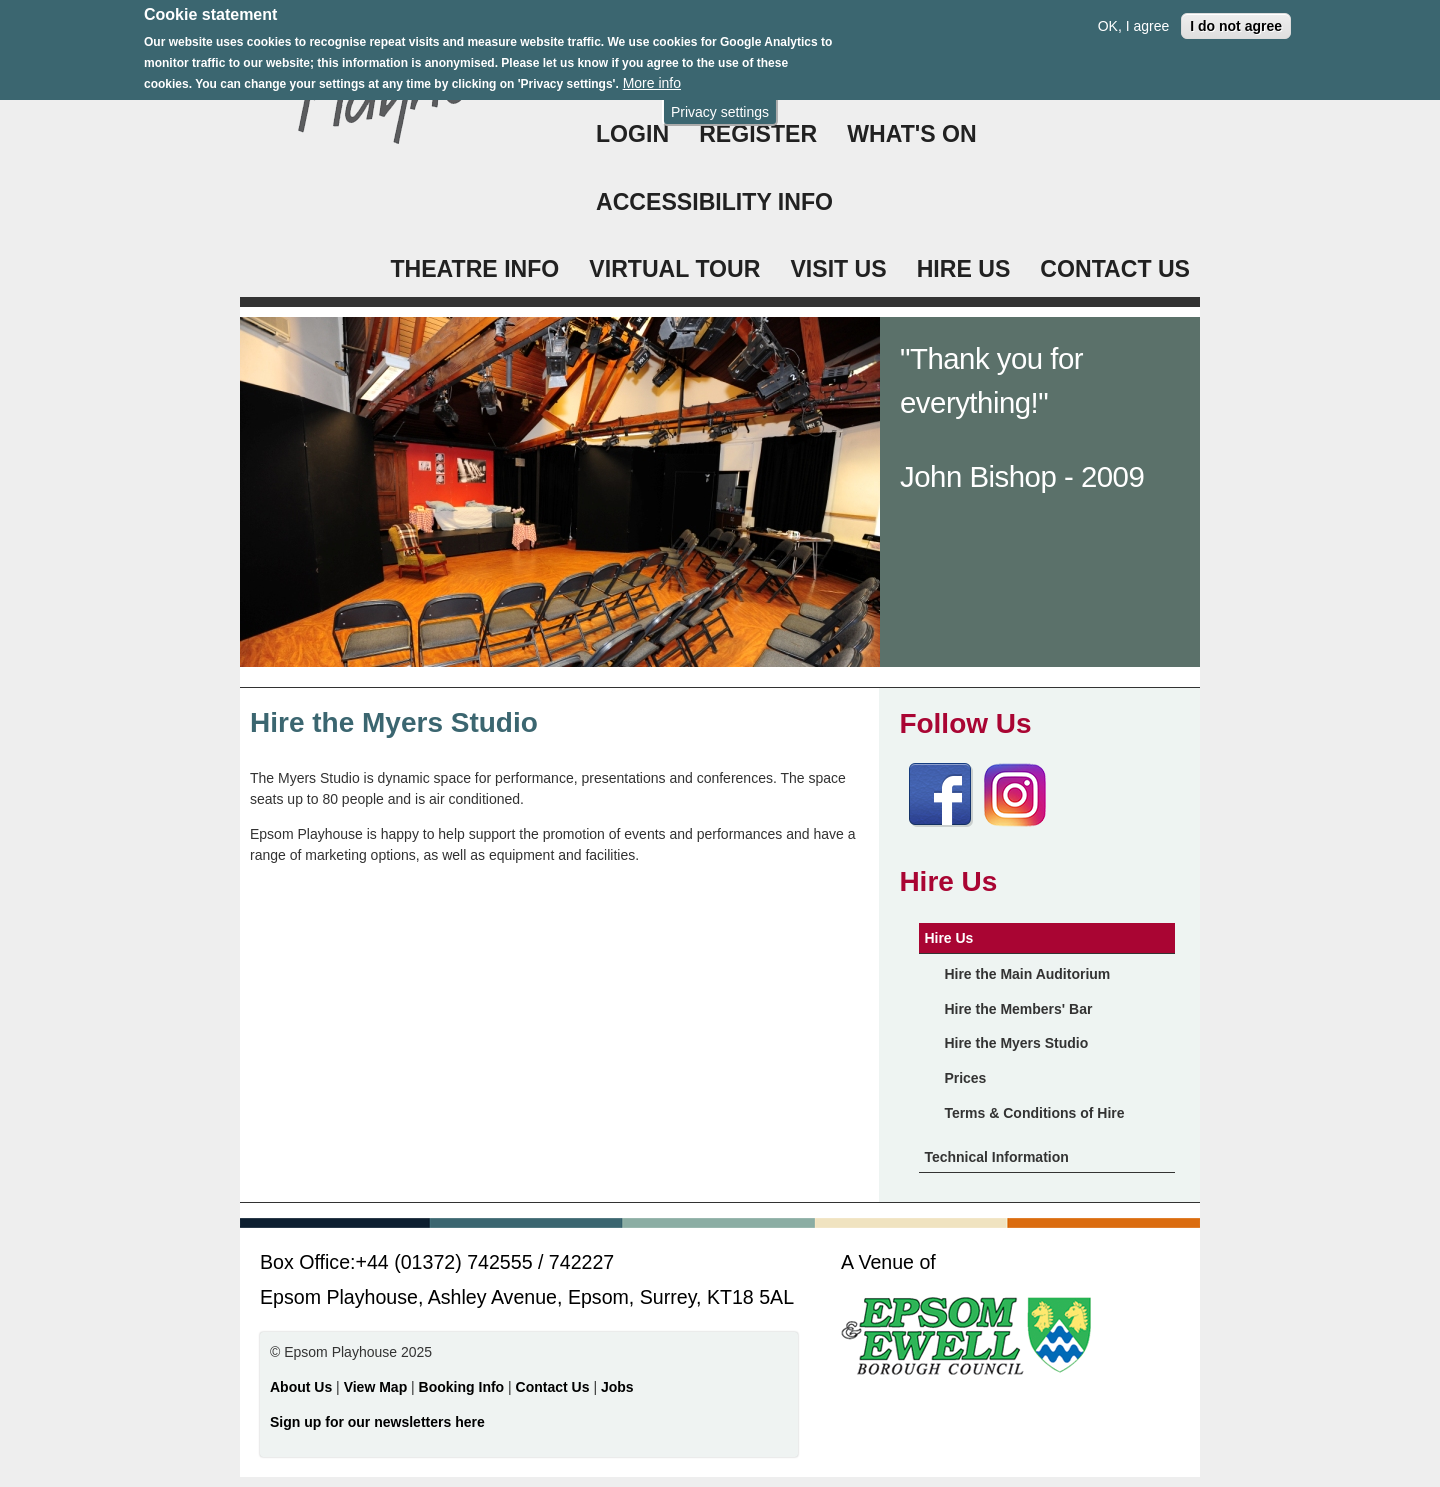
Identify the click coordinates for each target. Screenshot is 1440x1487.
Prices (965, 1078)
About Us (301, 1387)
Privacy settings (720, 103)
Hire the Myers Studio (1016, 1043)
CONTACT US (1115, 269)
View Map (377, 1387)
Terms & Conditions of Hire (1034, 1113)
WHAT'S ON (912, 134)
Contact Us (555, 1387)
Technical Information (996, 1157)
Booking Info (462, 1387)
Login (632, 134)
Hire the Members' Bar (1018, 1009)
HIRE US (964, 269)
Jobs (617, 1387)
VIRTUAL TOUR (674, 269)
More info (652, 74)
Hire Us (948, 938)
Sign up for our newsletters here (377, 1422)
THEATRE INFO (474, 269)
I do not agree (1236, 17)
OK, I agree (1134, 17)
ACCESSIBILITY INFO (714, 202)
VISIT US (838, 269)
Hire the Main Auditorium (1027, 974)
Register (758, 134)
